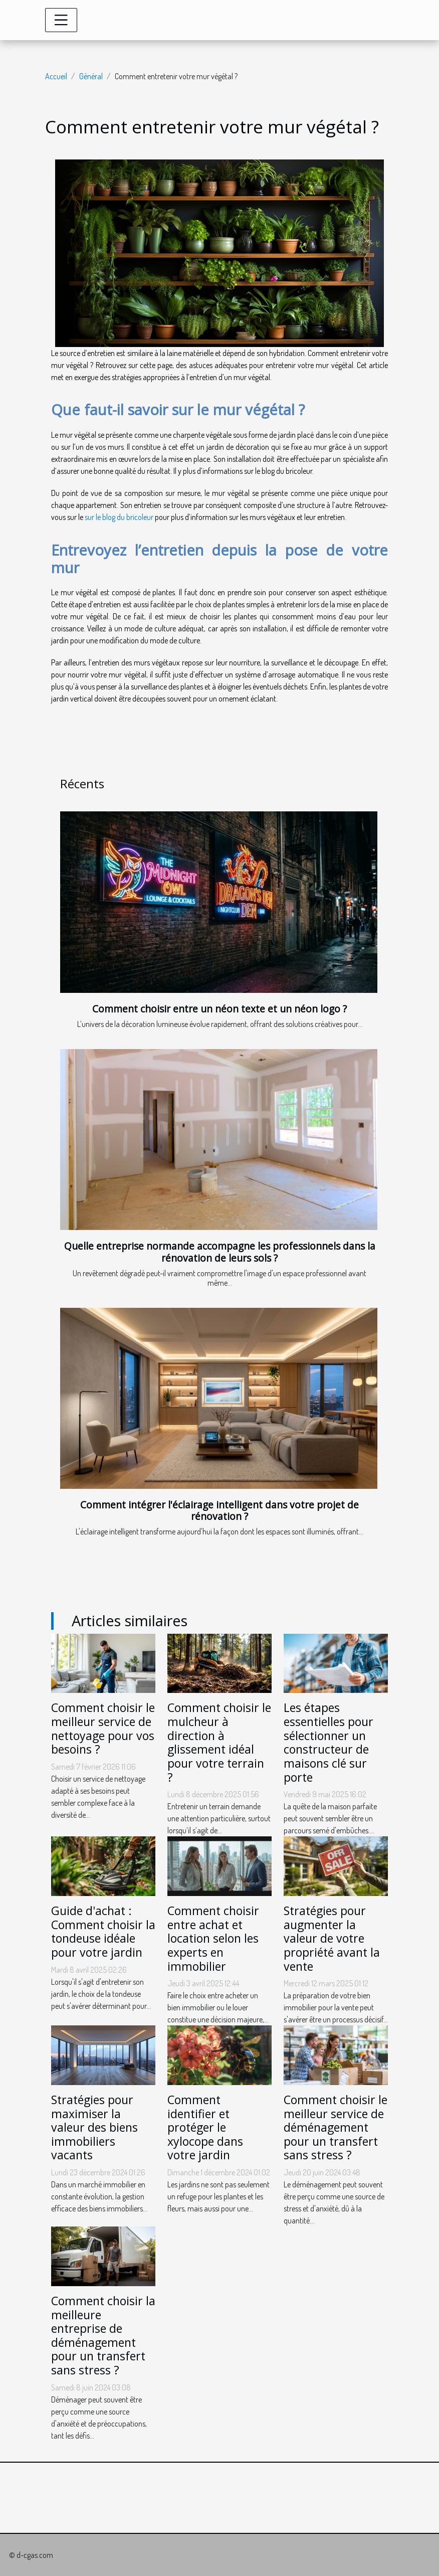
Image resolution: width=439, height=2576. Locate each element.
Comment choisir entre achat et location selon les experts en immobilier (213, 1938)
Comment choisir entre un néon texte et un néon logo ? (219, 1008)
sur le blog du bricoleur (119, 517)
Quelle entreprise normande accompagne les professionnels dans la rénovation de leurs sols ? (219, 1251)
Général (91, 76)
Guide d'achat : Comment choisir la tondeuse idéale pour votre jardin (103, 1931)
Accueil (56, 76)
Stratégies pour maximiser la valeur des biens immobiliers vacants (94, 2127)
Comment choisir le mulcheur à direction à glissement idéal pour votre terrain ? (219, 1742)
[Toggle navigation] (61, 20)
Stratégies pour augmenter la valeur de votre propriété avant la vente (332, 1938)
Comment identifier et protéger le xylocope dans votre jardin (205, 2127)
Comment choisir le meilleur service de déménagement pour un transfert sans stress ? (335, 2127)
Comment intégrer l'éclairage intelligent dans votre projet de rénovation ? (219, 1510)
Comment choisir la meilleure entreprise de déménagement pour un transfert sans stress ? (103, 2335)
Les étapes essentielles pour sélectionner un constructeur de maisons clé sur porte (328, 1742)
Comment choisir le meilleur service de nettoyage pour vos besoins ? (103, 1728)
